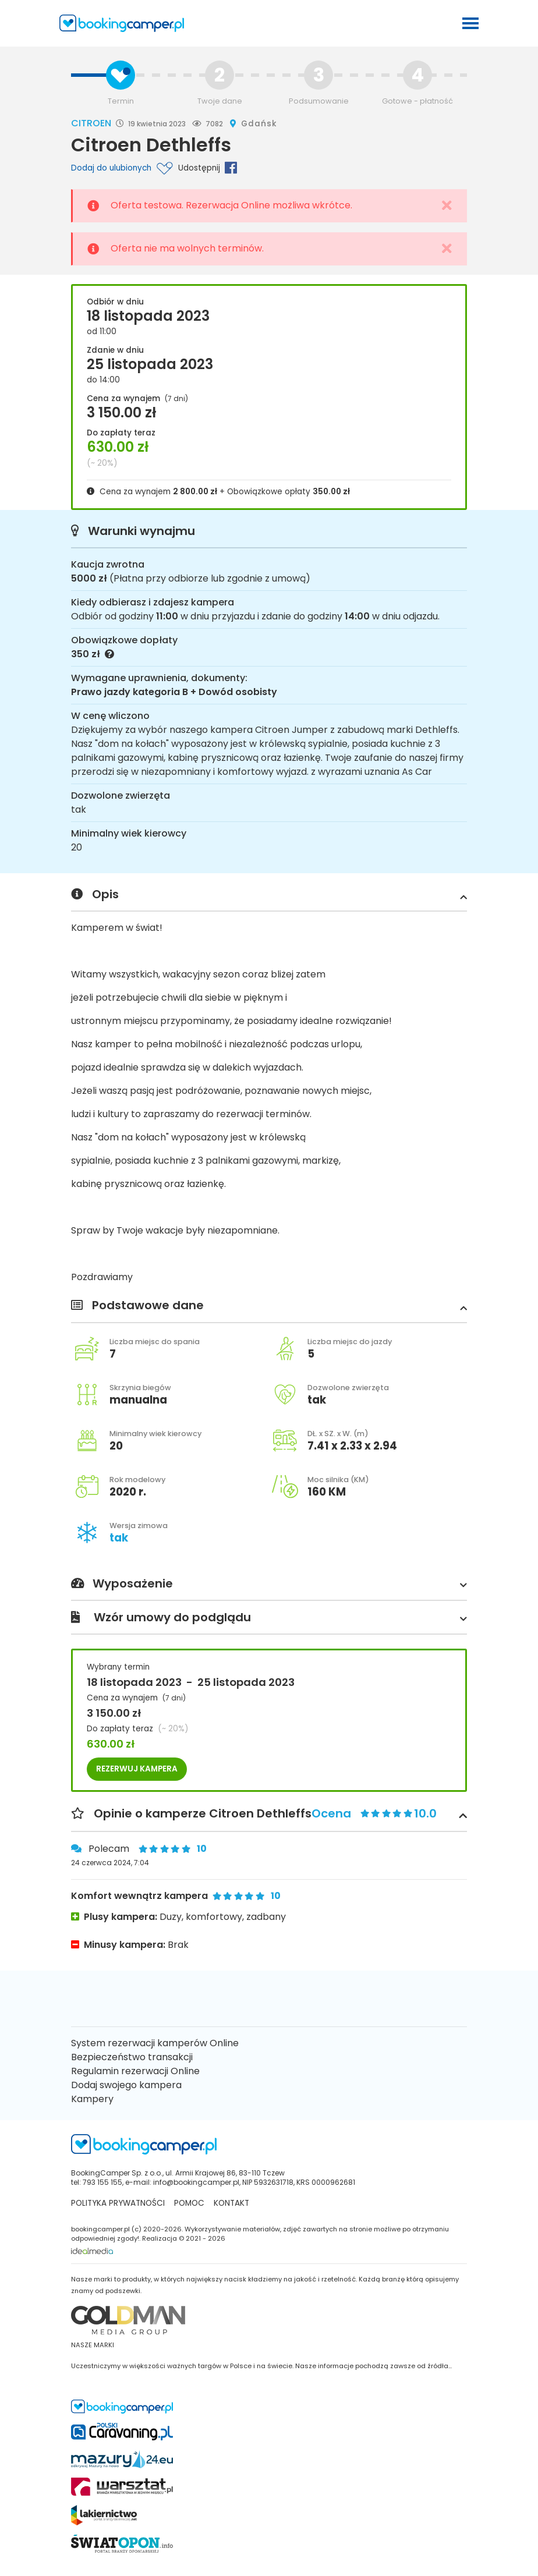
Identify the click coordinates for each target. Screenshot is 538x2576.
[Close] (447, 206)
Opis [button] (269, 894)
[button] (461, 896)
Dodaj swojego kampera (126, 2085)
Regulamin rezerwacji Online (135, 2071)
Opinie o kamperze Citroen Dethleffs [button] (269, 1814)
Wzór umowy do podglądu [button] (269, 1617)
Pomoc (189, 2203)
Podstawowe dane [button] (269, 1305)
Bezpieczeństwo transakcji (132, 2057)
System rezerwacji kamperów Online (155, 2043)
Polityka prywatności (118, 2203)
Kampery (92, 2099)
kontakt (231, 2203)
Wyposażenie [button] (269, 1584)
